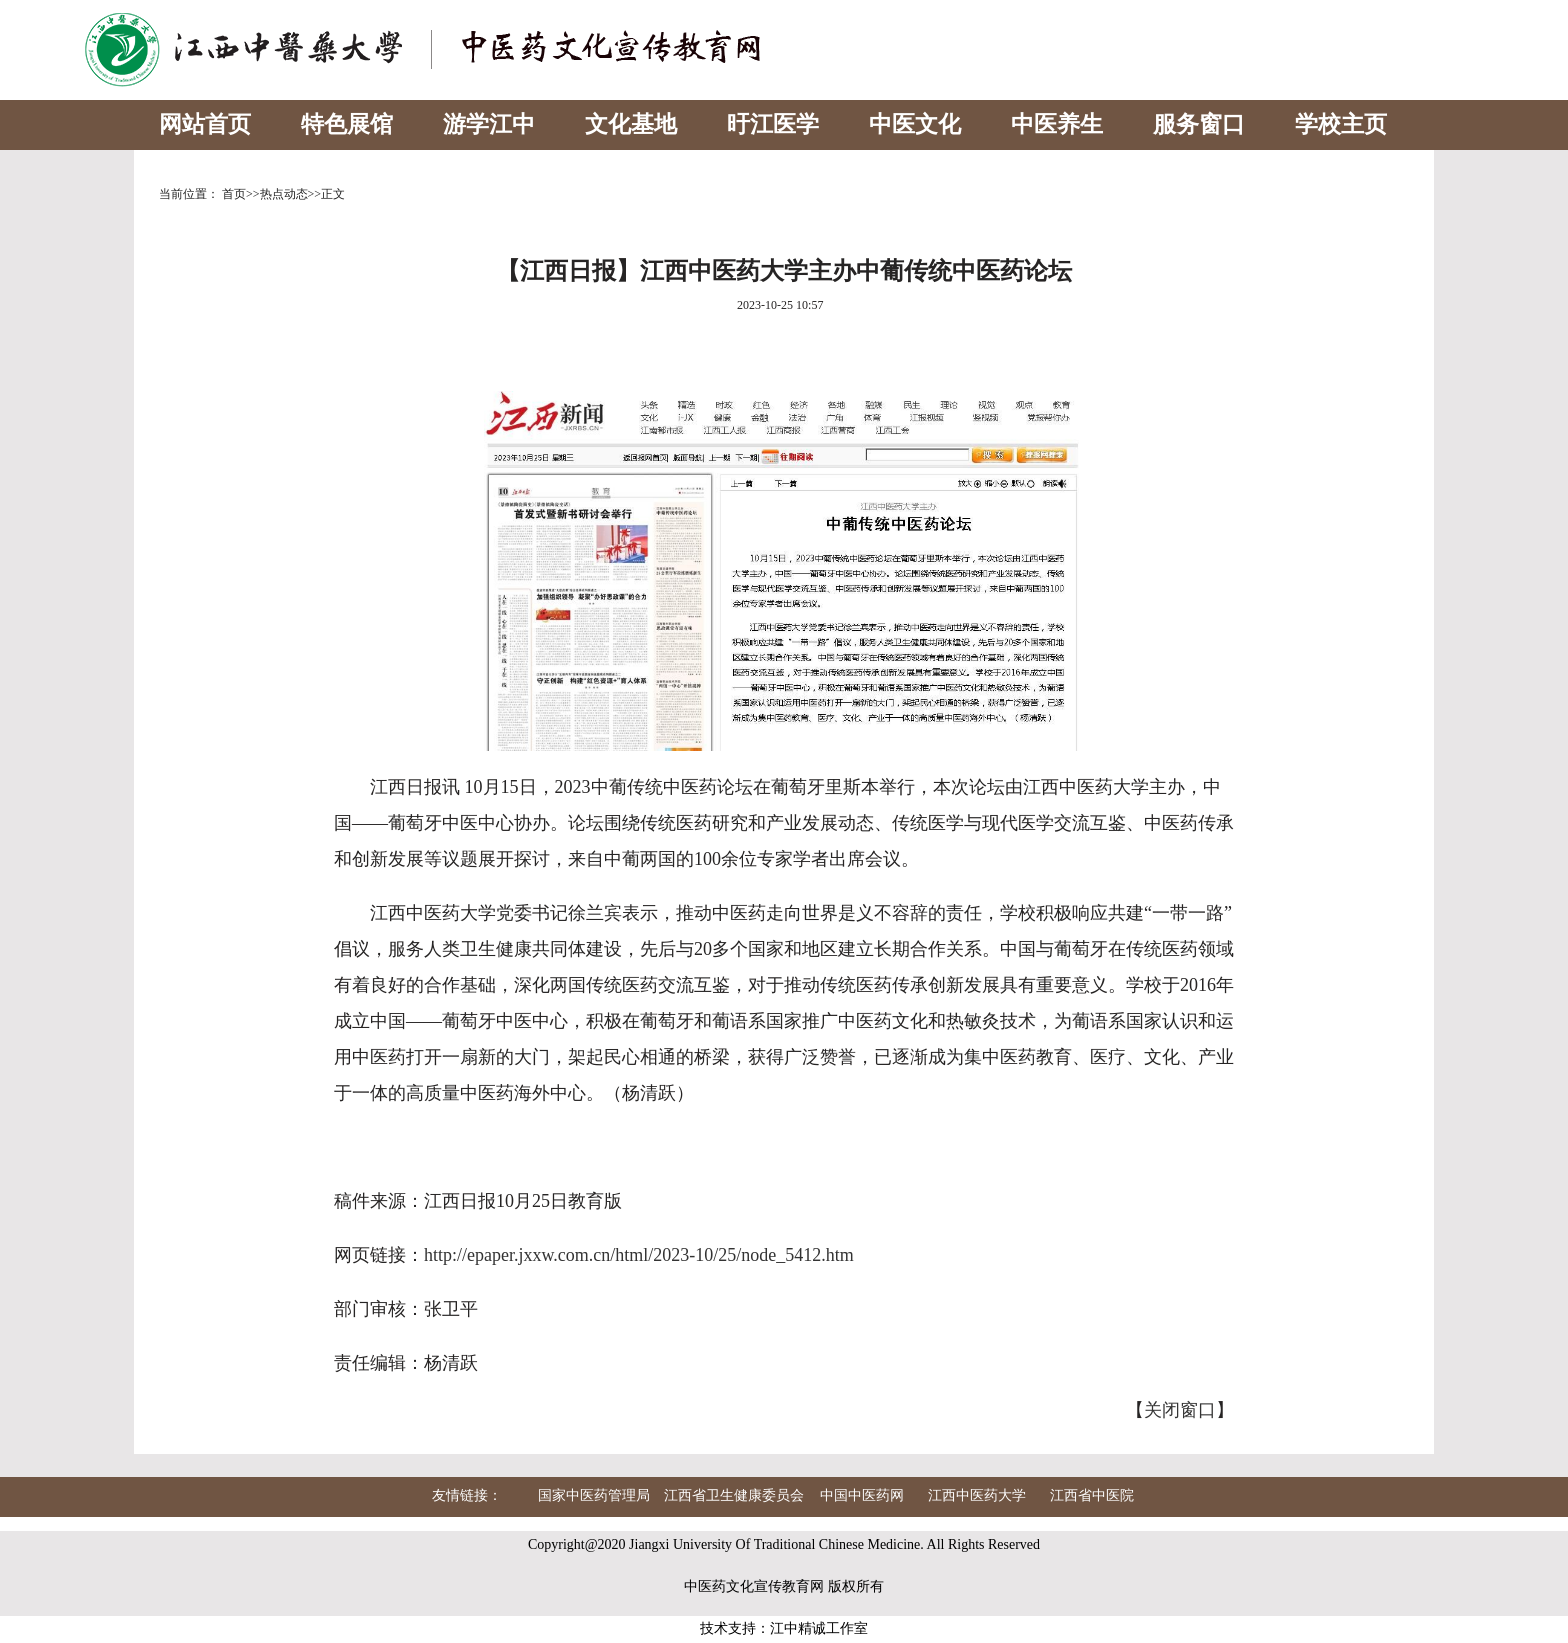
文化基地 (631, 124)
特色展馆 (347, 124)
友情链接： (467, 1495)
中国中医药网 (862, 1495)
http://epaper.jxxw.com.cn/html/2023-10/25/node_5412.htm (639, 1255)
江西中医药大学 (977, 1495)
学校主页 (1341, 124)
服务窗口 (1199, 124)
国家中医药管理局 (594, 1495)
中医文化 (915, 124)
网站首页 (205, 124)
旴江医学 (773, 124)
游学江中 (489, 124)
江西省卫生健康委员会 (734, 1495)
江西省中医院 (1092, 1495)
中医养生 (1057, 124)
